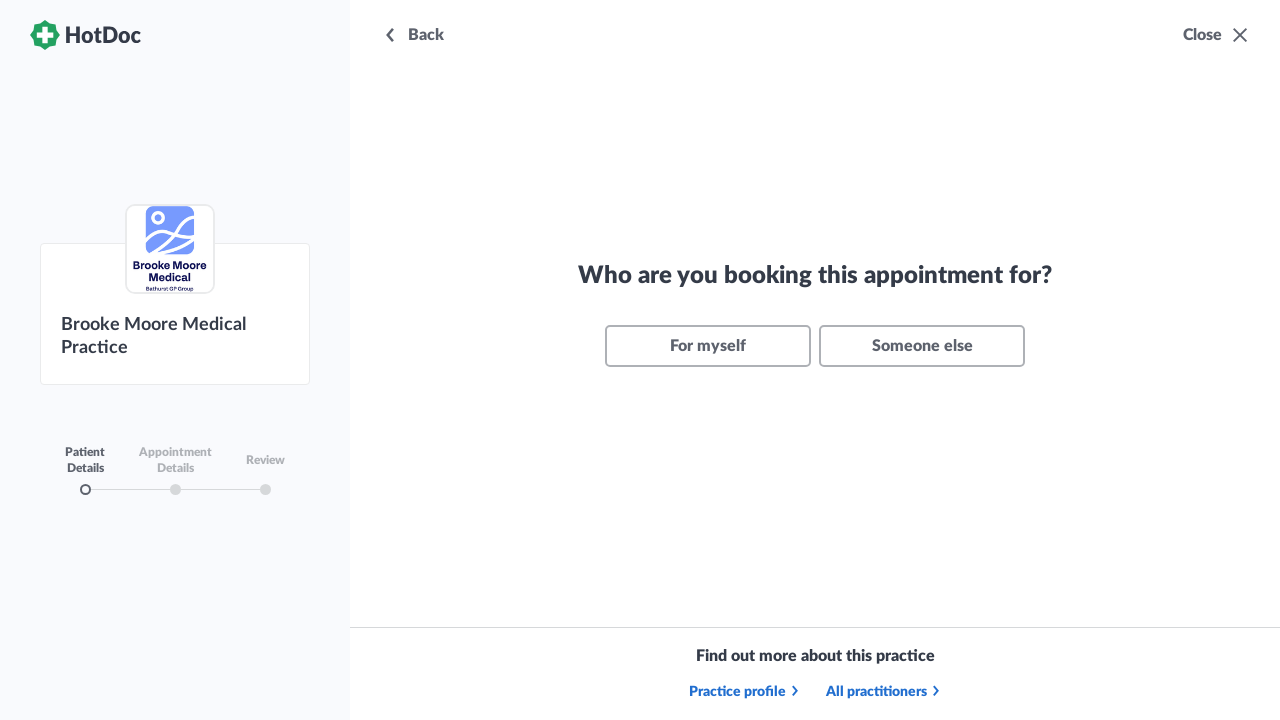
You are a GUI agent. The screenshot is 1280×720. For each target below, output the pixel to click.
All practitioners (884, 692)
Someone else (922, 346)
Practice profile (745, 692)
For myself (708, 346)
